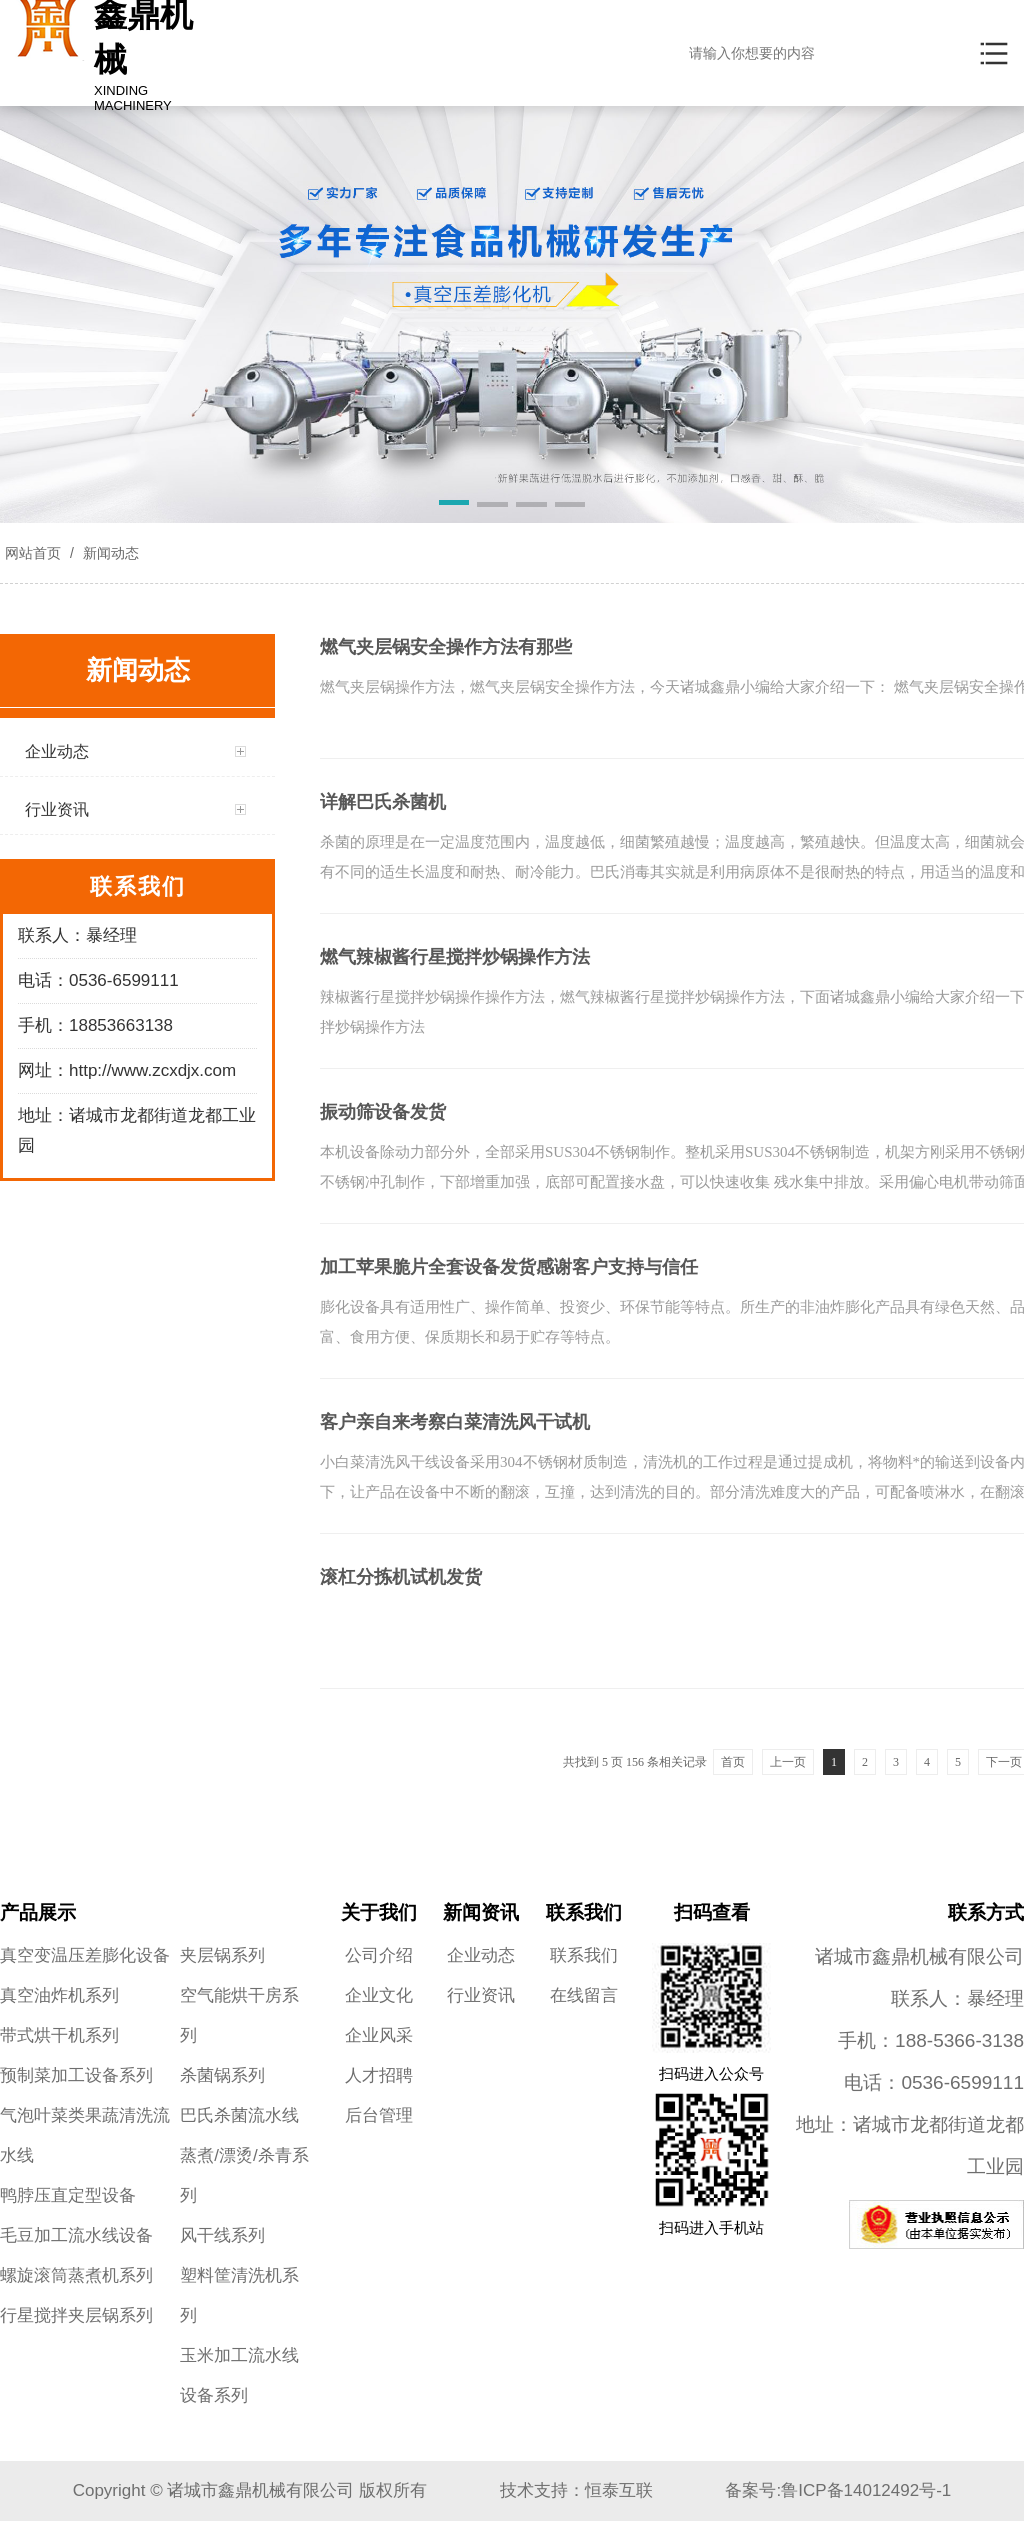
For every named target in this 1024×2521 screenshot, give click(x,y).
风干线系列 (222, 2235)
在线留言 (584, 1995)
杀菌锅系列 (222, 2075)
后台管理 (379, 2115)
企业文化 (379, 1995)
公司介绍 (379, 1955)
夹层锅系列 (222, 1955)
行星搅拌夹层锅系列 (76, 2315)
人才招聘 (379, 2075)
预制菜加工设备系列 (76, 2075)
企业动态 (481, 1955)
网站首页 (33, 553)
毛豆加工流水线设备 (76, 2235)
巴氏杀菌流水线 (239, 2115)
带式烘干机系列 (59, 2035)
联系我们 (584, 1955)
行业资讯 (481, 1995)
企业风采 (379, 2035)
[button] (454, 506)
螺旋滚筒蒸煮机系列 (76, 2275)
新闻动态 (109, 553)
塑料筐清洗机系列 (239, 2295)
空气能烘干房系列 (239, 2015)
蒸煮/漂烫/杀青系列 (244, 2175)
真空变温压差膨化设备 (85, 1955)
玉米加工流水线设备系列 (239, 2375)
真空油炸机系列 (59, 1995)
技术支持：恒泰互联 (576, 2490)
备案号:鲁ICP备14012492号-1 (838, 2490)
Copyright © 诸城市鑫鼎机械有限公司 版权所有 (250, 2490)
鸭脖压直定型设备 (68, 2195)
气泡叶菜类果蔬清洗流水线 (85, 2135)
